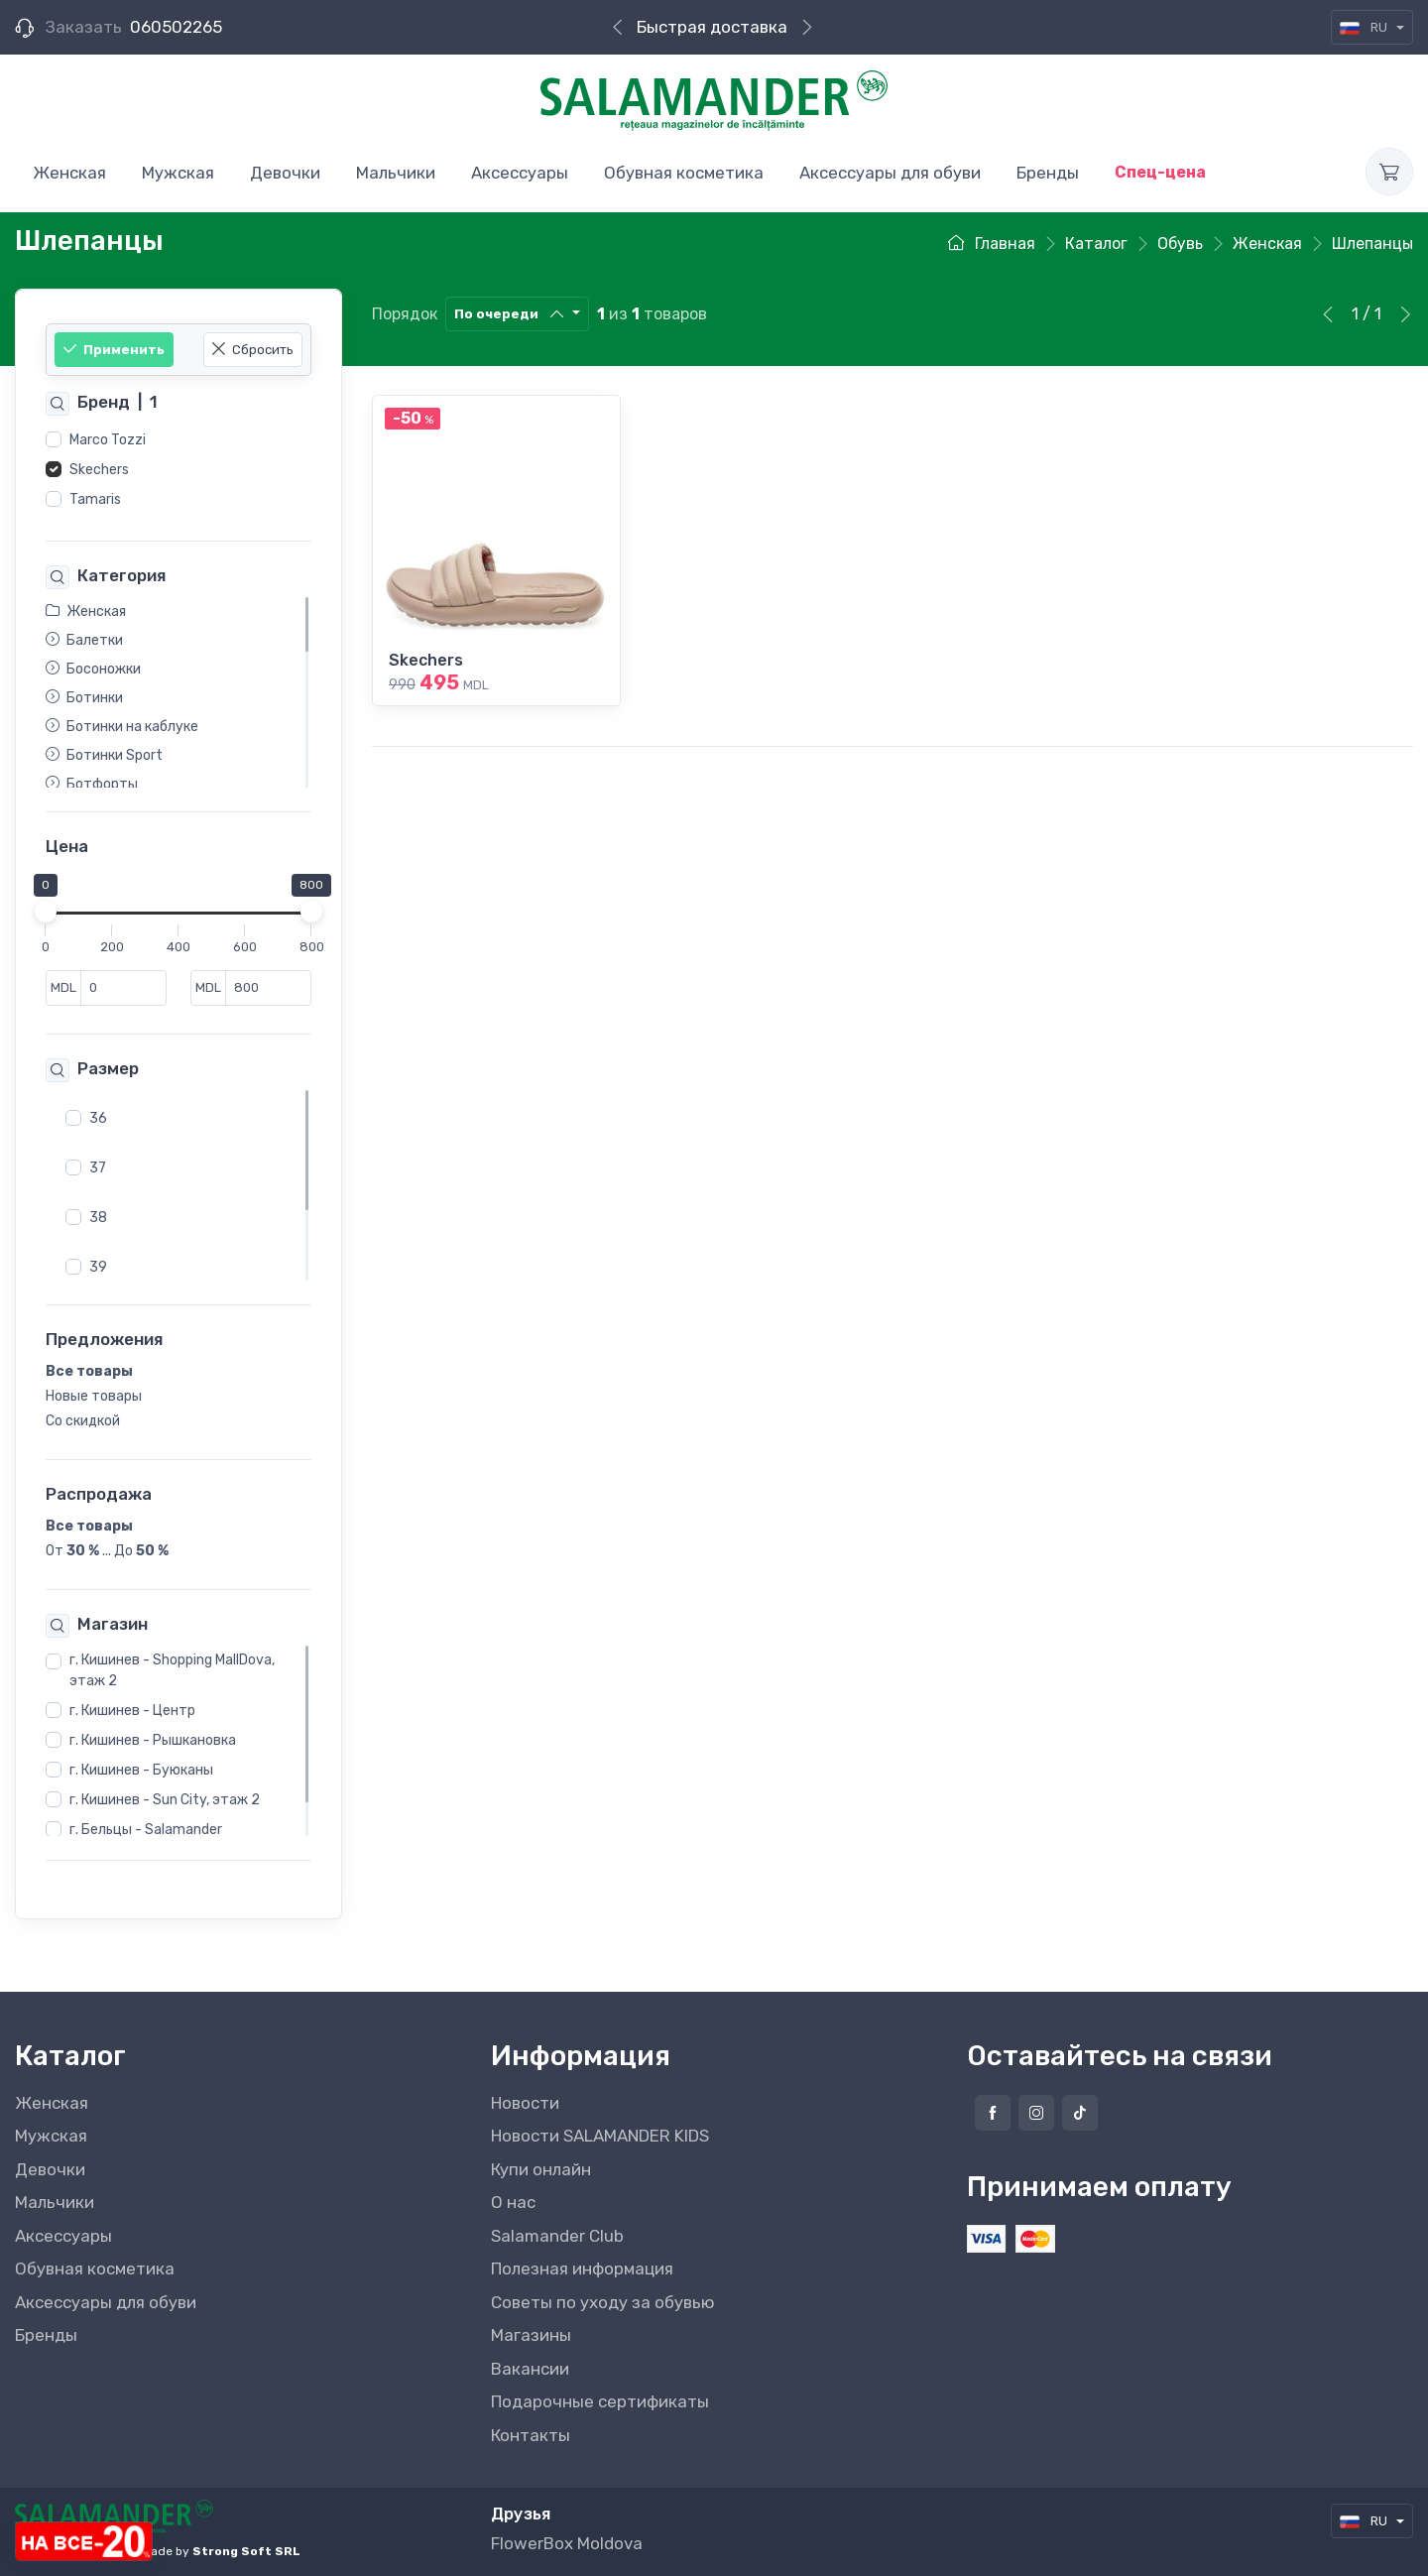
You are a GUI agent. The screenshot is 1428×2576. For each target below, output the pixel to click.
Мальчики (54, 2202)
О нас (513, 2202)
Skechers (99, 469)
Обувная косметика (95, 2268)
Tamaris (95, 499)
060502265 (176, 27)
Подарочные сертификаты (600, 2401)
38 (98, 1217)
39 (98, 1267)
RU (1365, 27)
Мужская (51, 2136)
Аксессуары (63, 2236)
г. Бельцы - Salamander (145, 1830)
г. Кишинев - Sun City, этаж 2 (164, 1800)
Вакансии (530, 2369)
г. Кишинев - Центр (132, 1711)
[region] (178, 470)
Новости (525, 2103)
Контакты (530, 2435)
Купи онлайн (541, 2169)
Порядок (404, 314)
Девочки (50, 2169)
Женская (51, 2103)
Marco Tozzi (107, 439)
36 (98, 1118)
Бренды (46, 2335)
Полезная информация (582, 2268)
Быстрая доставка (712, 27)
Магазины (531, 2335)
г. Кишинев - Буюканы (141, 1771)
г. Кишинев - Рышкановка (152, 1741)
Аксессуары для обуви (105, 2302)
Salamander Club (557, 2236)
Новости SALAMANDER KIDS (600, 2136)
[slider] (46, 912)
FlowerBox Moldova (567, 2543)
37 (97, 1168)
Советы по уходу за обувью (603, 2302)
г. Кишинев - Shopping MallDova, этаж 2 (172, 1671)
